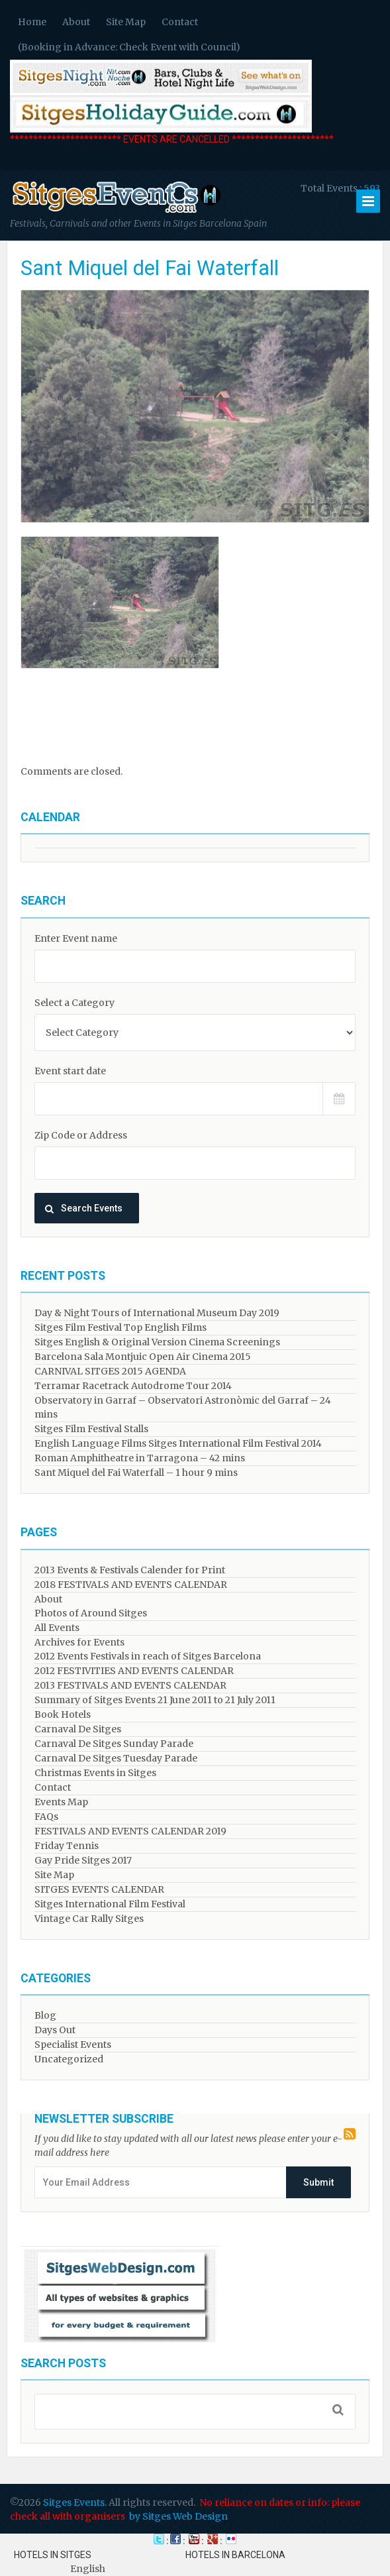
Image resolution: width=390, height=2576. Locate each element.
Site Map (126, 22)
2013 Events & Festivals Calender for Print (129, 1570)
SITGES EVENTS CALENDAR (99, 1889)
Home (32, 22)
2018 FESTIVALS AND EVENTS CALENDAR (130, 1585)
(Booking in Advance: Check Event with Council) (129, 47)
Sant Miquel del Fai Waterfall (150, 268)
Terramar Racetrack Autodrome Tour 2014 (133, 1386)
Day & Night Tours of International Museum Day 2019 (156, 1313)
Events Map (61, 1802)
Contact (180, 22)
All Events (56, 1628)
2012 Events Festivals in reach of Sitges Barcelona (147, 1656)
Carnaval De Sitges (77, 1729)
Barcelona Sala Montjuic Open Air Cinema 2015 (142, 1357)
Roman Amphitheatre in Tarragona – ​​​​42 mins (139, 1458)
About (76, 22)
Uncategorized (68, 2059)
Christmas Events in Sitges (95, 1773)
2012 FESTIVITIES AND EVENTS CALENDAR (134, 1671)
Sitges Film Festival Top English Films (120, 1327)
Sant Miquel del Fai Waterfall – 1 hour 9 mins (136, 1473)
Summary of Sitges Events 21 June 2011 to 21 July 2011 (154, 1700)
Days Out (54, 2030)
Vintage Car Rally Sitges (89, 1919)
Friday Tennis (66, 1846)
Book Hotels (62, 1714)
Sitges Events (74, 2502)
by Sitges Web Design (178, 2516)
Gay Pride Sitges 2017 (83, 1860)
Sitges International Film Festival (109, 1904)
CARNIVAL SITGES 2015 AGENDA (110, 1371)
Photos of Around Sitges (90, 1613)
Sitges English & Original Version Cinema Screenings (157, 1342)
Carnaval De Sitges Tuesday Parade (115, 1758)
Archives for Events (79, 1642)
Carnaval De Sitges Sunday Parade (113, 1744)
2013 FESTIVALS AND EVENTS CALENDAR (130, 1685)
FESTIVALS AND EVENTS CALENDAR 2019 (130, 1831)
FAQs (46, 1816)
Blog (45, 2015)
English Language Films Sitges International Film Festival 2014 (178, 1443)
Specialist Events (72, 2044)
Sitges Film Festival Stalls (91, 1429)
